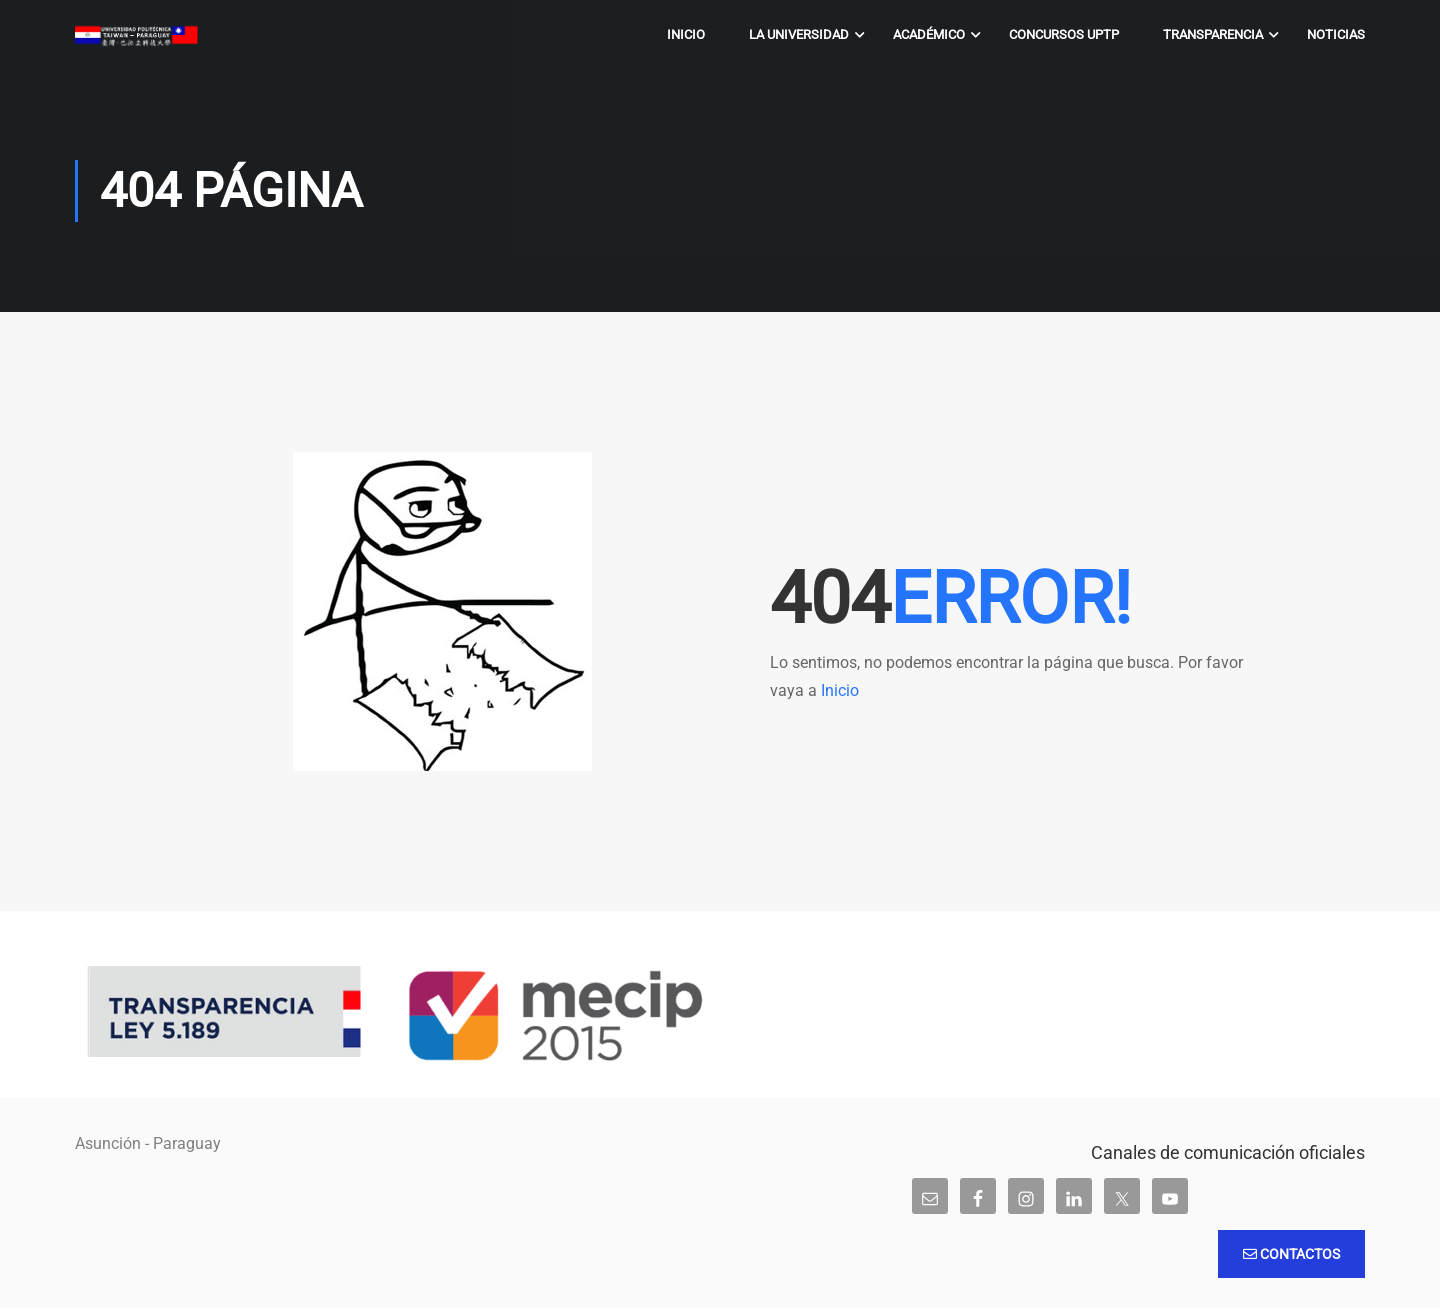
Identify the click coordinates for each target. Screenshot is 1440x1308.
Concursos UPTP (1064, 34)
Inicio (686, 34)
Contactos (1291, 1254)
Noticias (1336, 34)
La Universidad (799, 34)
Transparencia (1213, 34)
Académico (929, 34)
